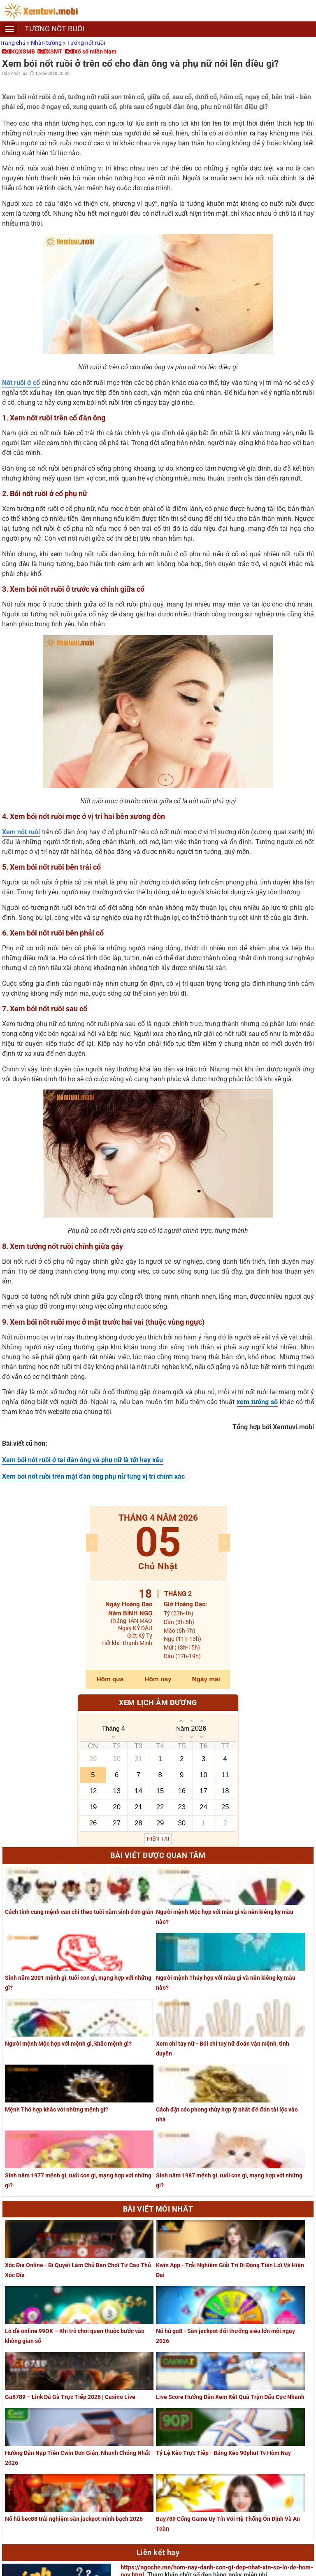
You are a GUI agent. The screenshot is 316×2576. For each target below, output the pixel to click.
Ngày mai (206, 1678)
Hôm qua (109, 1678)
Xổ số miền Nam (95, 51)
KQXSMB (23, 51)
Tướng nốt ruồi (86, 43)
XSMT (54, 51)
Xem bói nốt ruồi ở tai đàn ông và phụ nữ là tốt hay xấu (82, 1460)
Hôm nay (158, 1678)
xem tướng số (257, 1402)
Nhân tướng (47, 43)
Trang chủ (13, 43)
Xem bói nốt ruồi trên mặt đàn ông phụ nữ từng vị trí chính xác (93, 1476)
